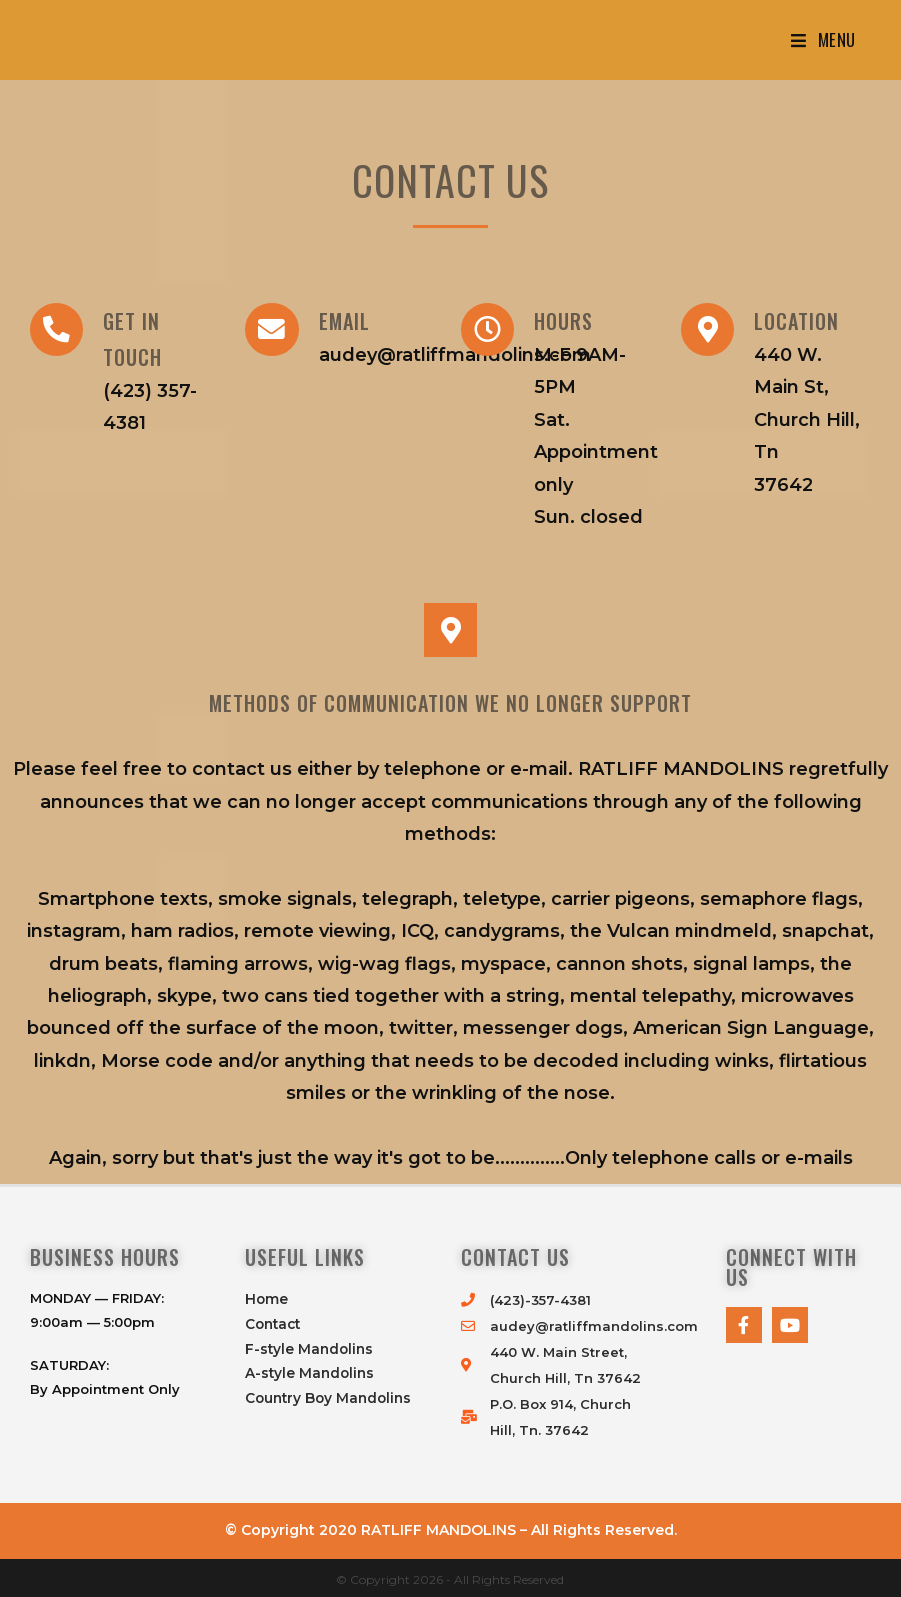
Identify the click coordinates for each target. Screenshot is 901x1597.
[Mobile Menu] (823, 40)
